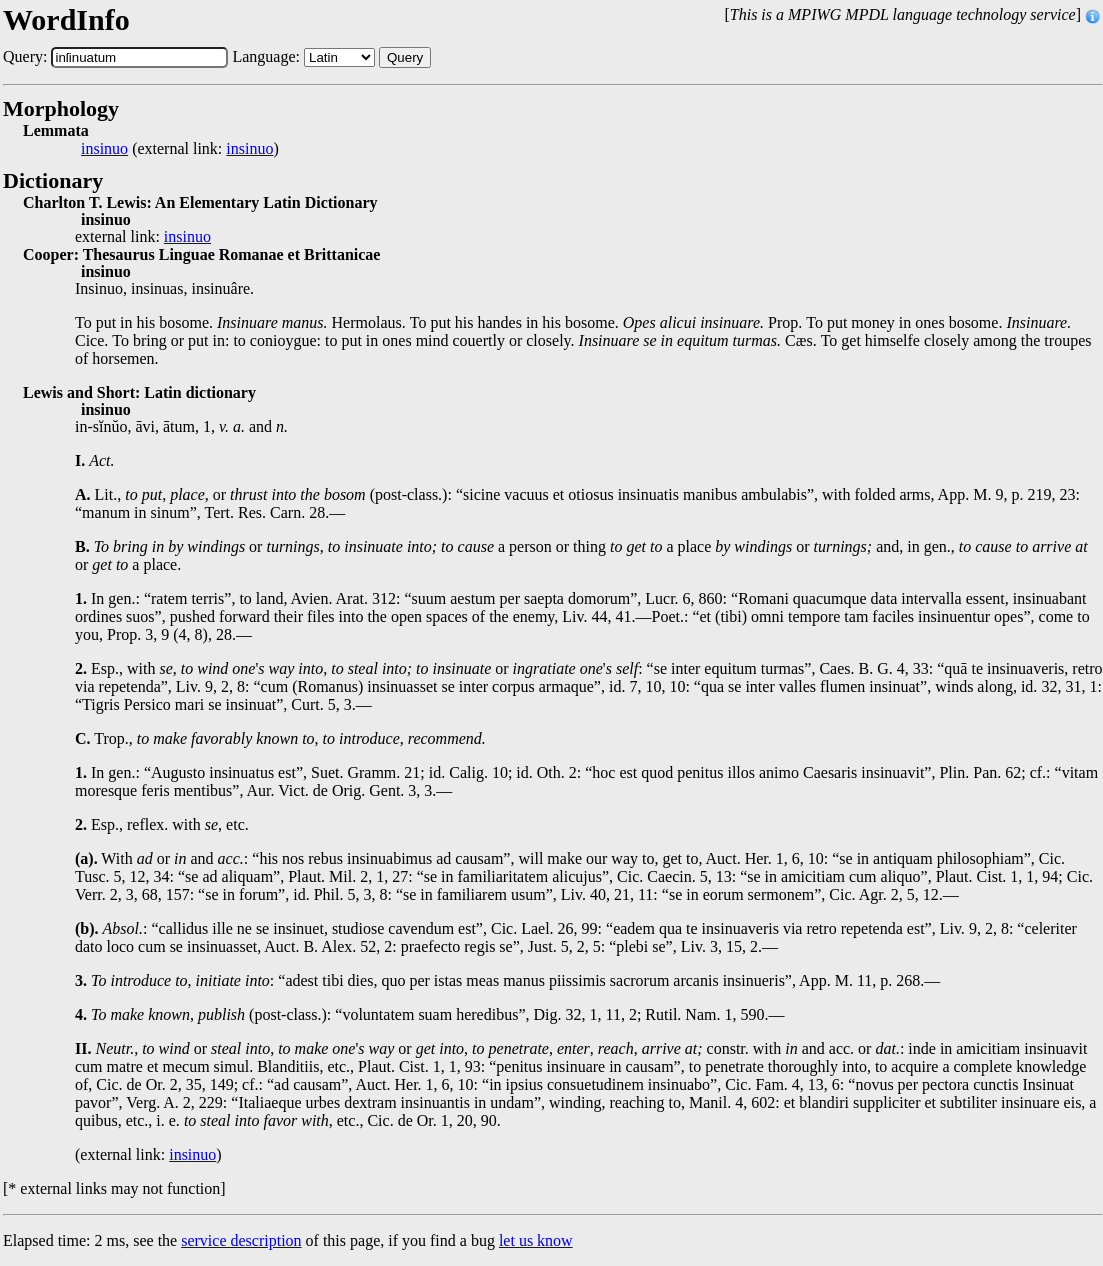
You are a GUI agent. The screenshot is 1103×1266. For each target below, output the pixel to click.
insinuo (104, 149)
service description (241, 1240)
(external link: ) (180, 149)
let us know (536, 1240)
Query (405, 57)
